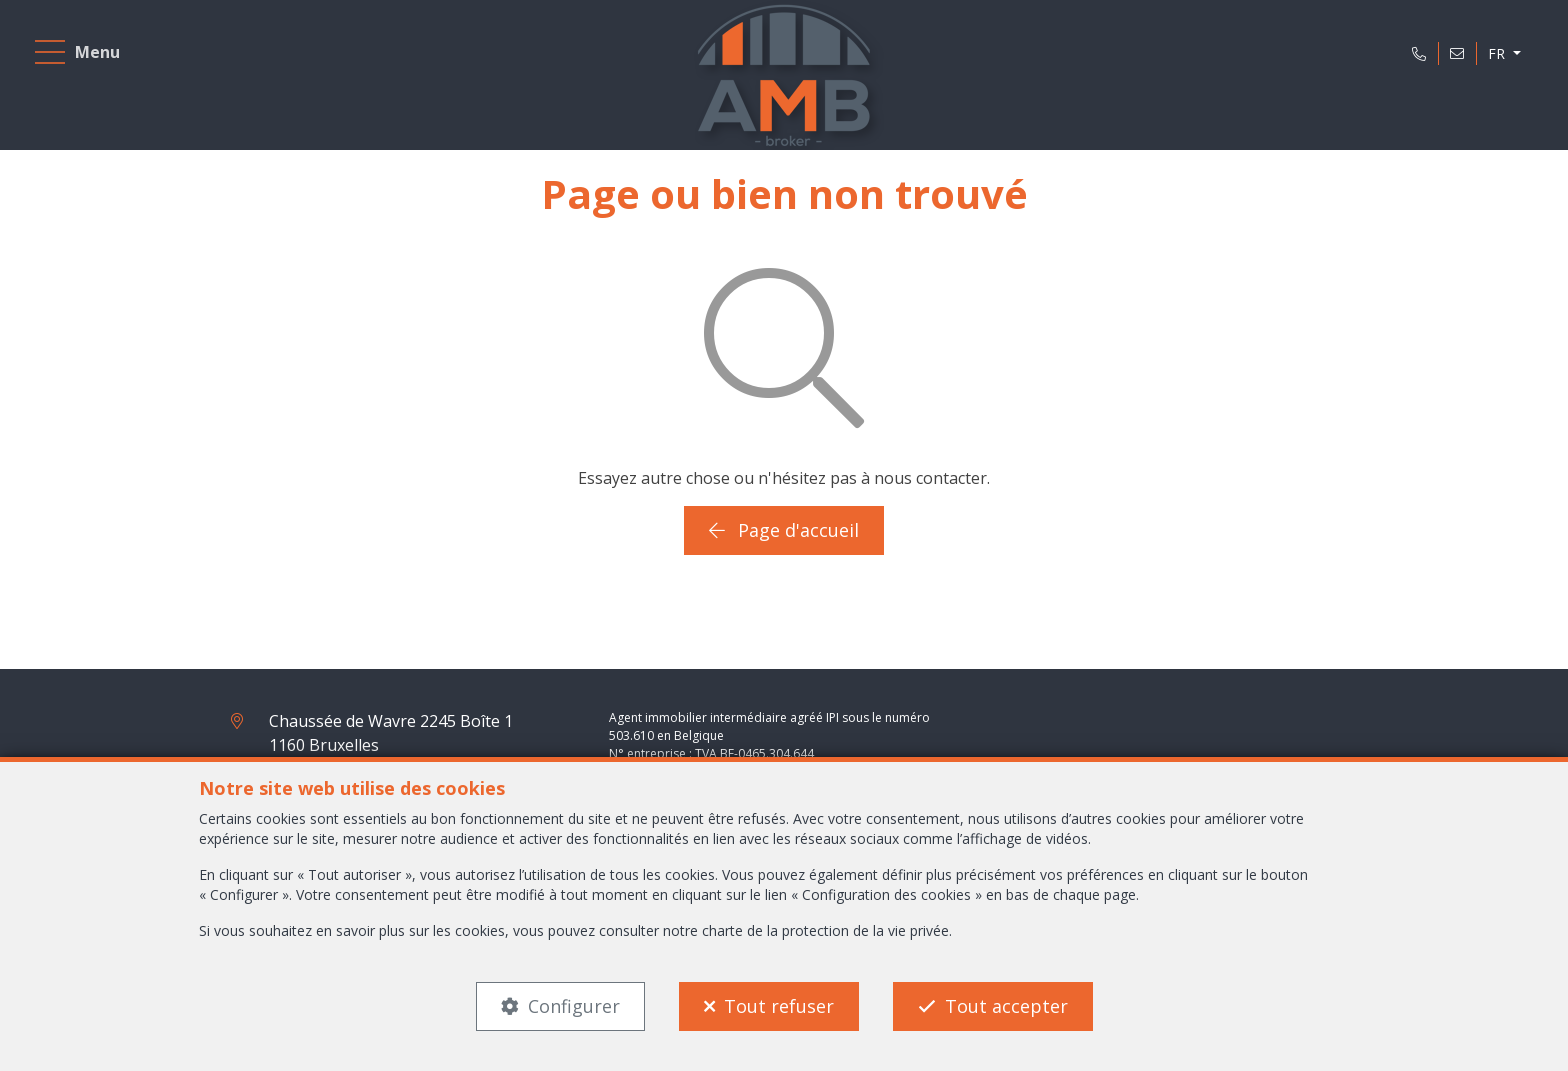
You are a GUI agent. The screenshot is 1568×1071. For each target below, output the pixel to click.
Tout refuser (779, 1006)
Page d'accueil (784, 530)
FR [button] (1498, 53)
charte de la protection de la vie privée (825, 930)
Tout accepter (1006, 1006)
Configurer (574, 1006)
